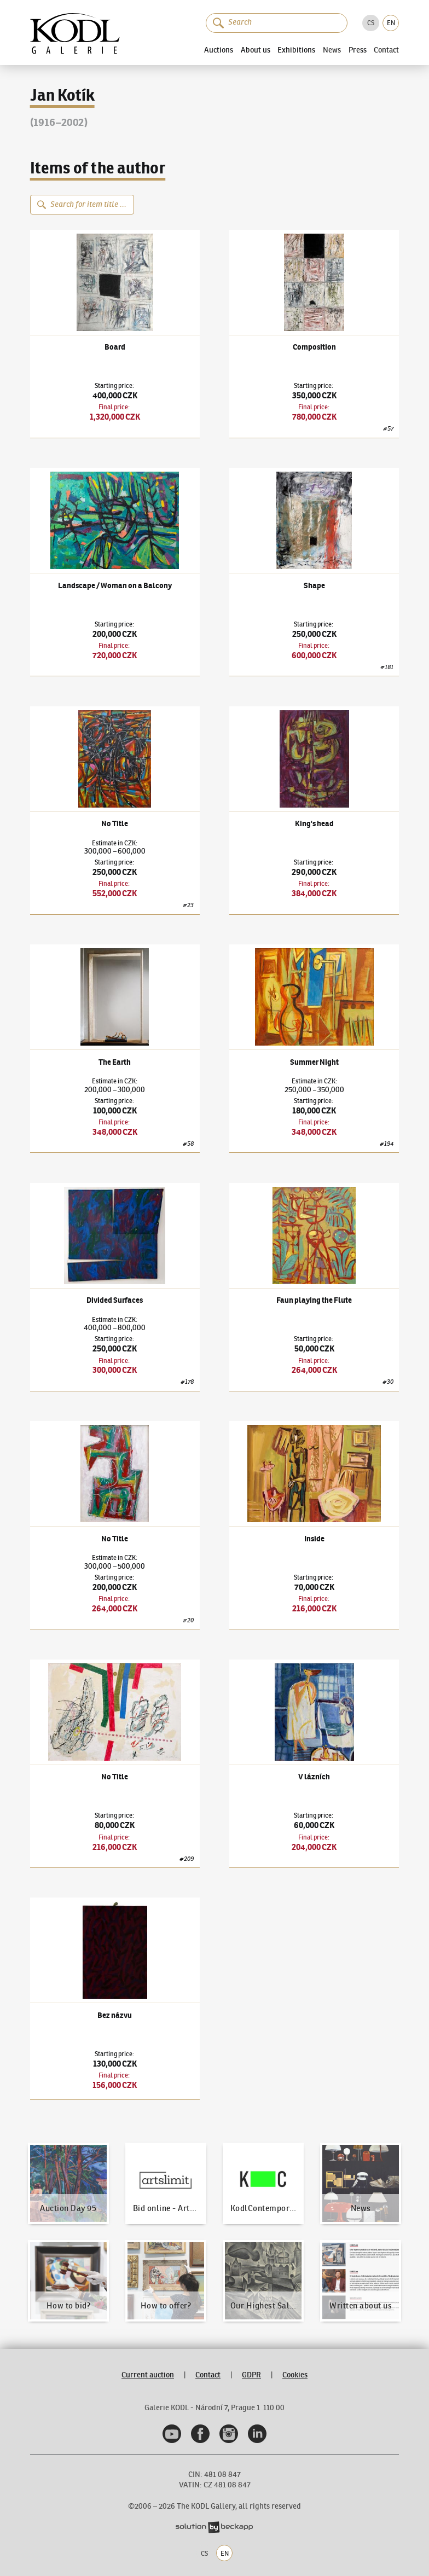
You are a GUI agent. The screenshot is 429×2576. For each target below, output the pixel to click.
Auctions (218, 50)
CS (370, 23)
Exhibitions (296, 50)
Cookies (295, 2375)
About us (255, 50)
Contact (386, 50)
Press (358, 50)
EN (391, 23)
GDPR (251, 2375)
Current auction (147, 2375)
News (332, 50)
